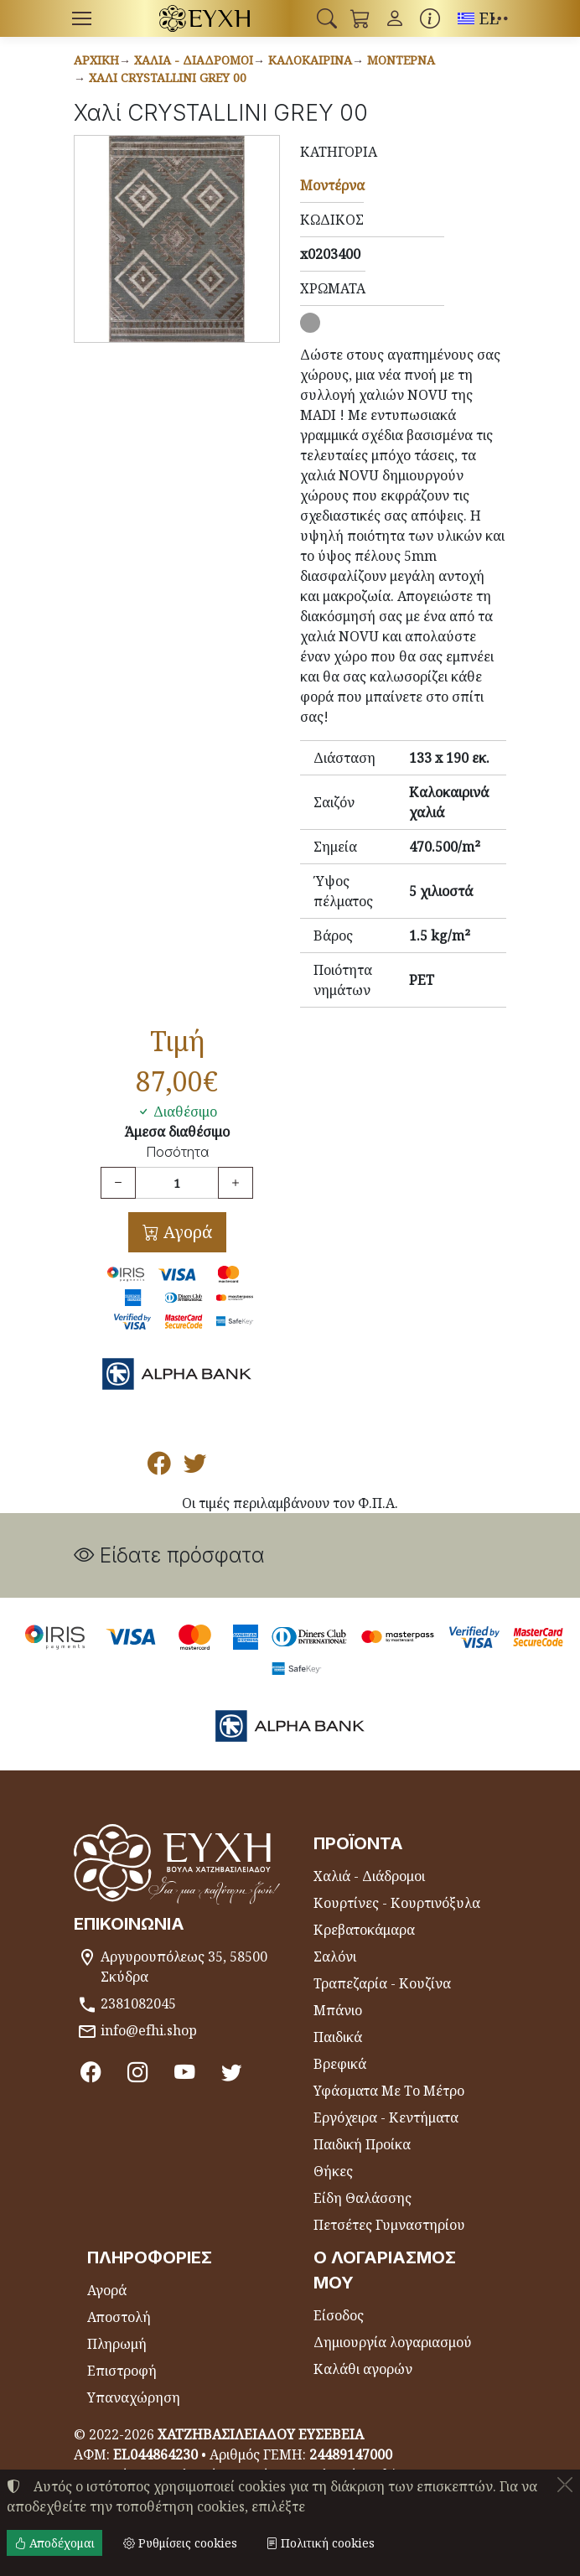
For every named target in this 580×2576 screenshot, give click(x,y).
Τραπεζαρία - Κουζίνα (382, 1983)
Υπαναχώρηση (133, 2397)
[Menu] (81, 18)
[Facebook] (90, 2072)
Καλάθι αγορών (362, 2369)
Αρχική (96, 60)
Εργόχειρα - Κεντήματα (385, 2117)
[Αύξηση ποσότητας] (235, 1183)
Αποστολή (119, 2317)
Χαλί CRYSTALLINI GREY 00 (167, 78)
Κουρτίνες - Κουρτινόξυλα (396, 1903)
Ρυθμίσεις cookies (180, 2543)
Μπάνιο (337, 2010)
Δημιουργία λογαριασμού (392, 2342)
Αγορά (185, 1232)
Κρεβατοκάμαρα (364, 1929)
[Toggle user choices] (394, 18)
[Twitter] (234, 2072)
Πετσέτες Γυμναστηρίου (389, 2225)
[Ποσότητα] (177, 1183)
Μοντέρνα (401, 60)
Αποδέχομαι (54, 2543)
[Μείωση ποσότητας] (118, 1183)
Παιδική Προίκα (362, 2144)
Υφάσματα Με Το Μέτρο (388, 2090)
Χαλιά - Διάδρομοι (193, 60)
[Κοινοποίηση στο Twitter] (195, 1466)
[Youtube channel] (186, 2072)
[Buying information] (430, 18)
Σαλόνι (334, 1956)
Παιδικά (337, 2037)
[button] (327, 18)
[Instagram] (138, 2072)
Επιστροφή (122, 2370)
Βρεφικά (339, 2064)
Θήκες (333, 2171)
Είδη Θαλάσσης (362, 2198)
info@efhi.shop (149, 2030)
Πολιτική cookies (320, 2543)
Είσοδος (338, 2315)
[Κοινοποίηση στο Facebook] (159, 1466)
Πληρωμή (117, 2344)
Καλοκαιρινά (310, 60)
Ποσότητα (177, 1152)
